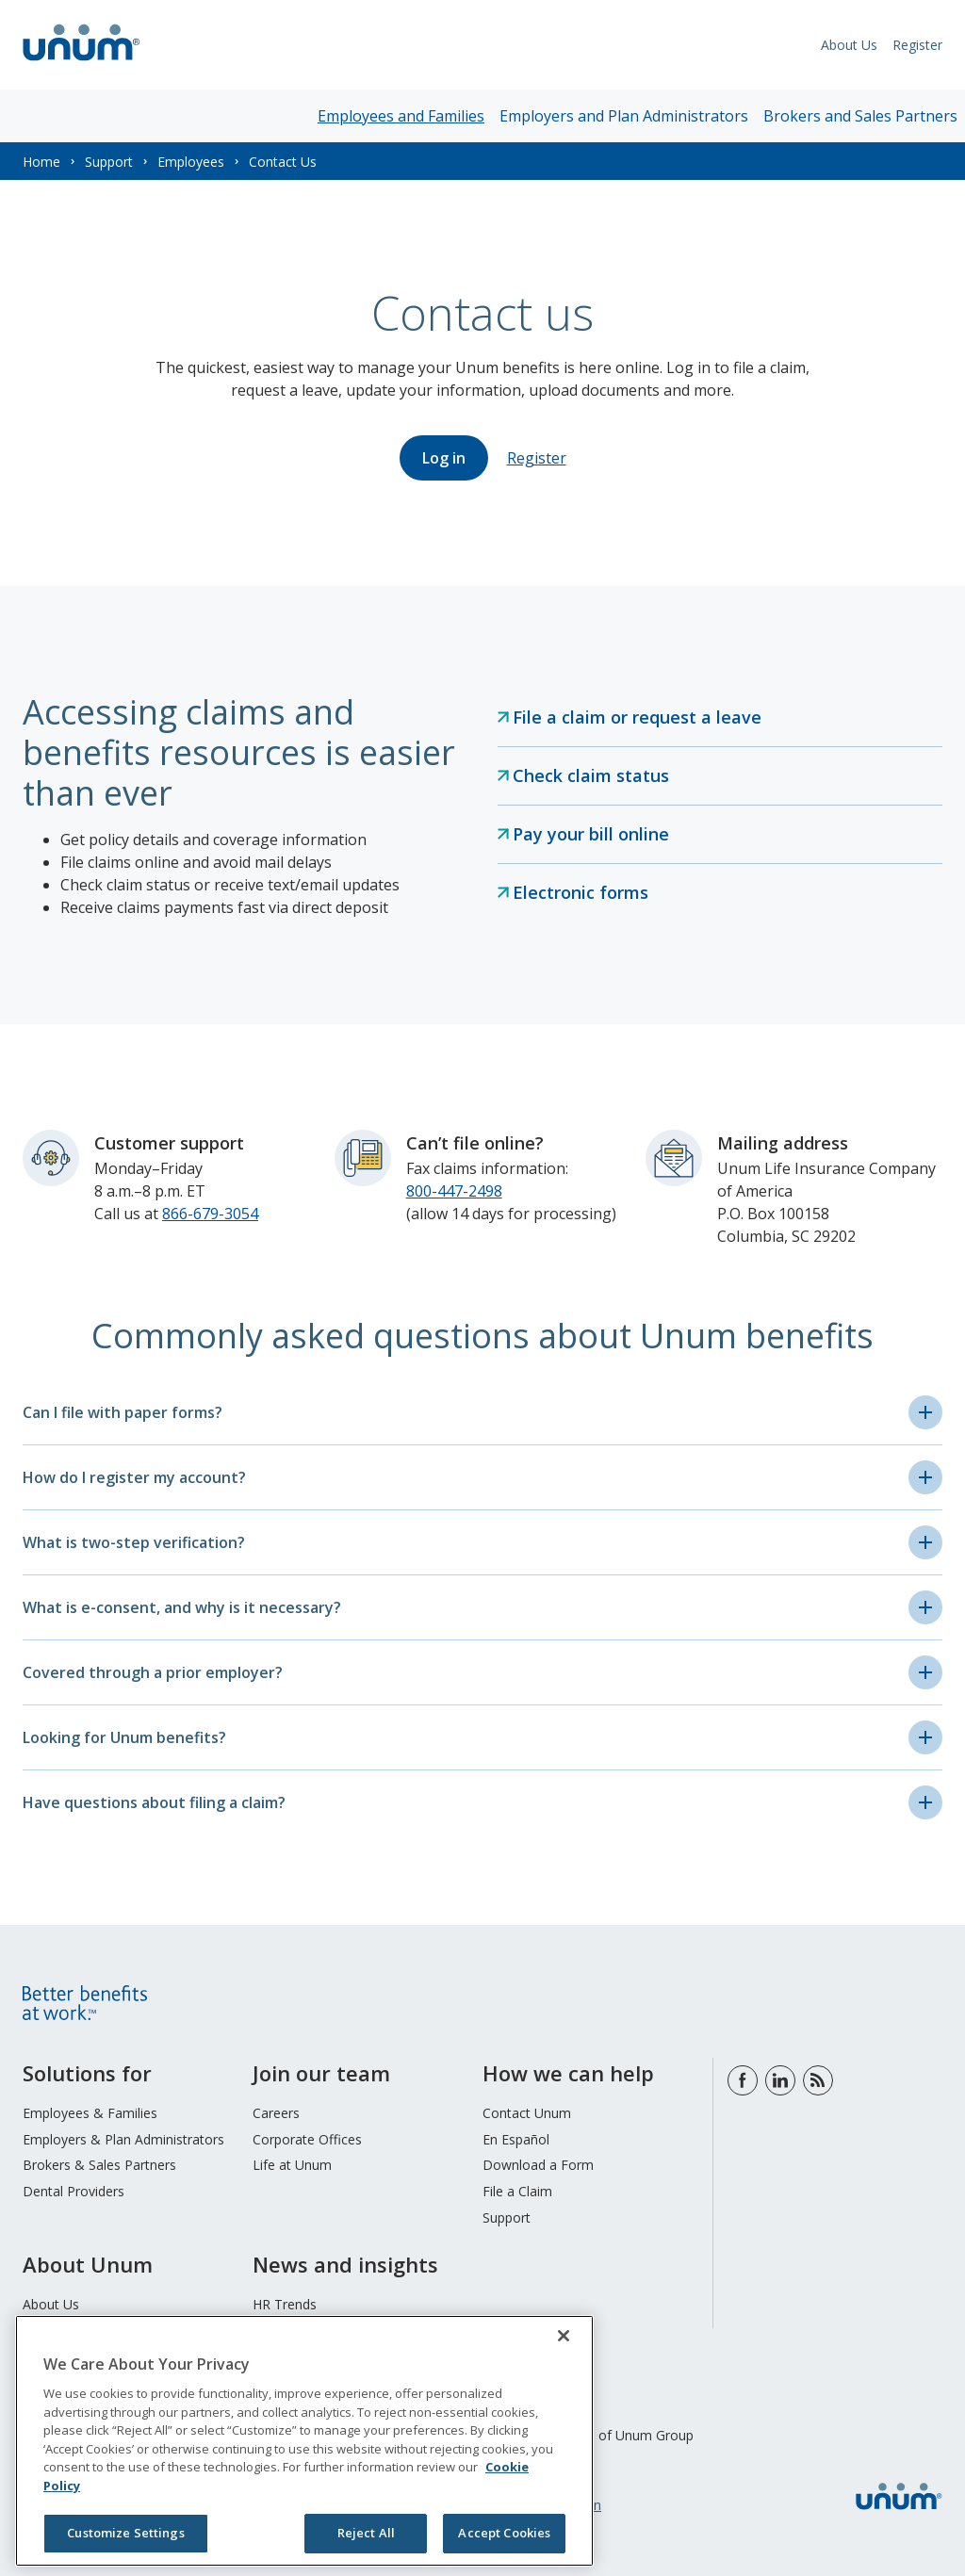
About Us (849, 45)
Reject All (366, 2532)
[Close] (563, 2335)
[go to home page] (81, 63)
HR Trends (285, 2304)
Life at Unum (292, 2165)
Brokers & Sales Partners (99, 2165)
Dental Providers (73, 2191)
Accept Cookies (504, 2532)
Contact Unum (526, 2113)
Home (41, 162)
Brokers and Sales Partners (860, 116)
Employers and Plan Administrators (623, 116)
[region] (304, 2441)
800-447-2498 (454, 1191)
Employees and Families (401, 116)
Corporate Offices (307, 2139)
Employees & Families (90, 2113)
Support (109, 162)
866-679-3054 (210, 1213)
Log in (444, 458)
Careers (276, 2113)
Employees (190, 162)
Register (917, 45)
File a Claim (517, 2191)
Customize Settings (125, 2532)
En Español (515, 2139)
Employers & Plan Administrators (123, 2139)
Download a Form (538, 2165)
